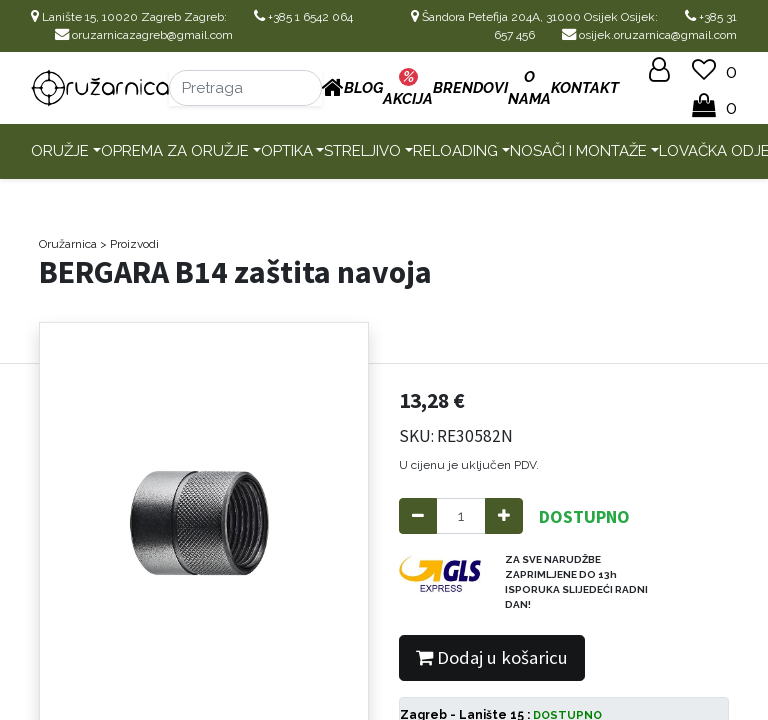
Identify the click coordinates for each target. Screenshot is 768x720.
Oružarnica (68, 244)
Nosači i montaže (578, 151)
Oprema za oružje (175, 151)
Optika (287, 151)
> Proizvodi (129, 244)
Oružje (60, 151)
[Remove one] (418, 516)
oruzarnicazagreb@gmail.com (144, 35)
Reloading (455, 151)
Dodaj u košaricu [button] (492, 657)
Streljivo (362, 151)
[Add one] (504, 516)
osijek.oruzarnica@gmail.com (649, 35)
